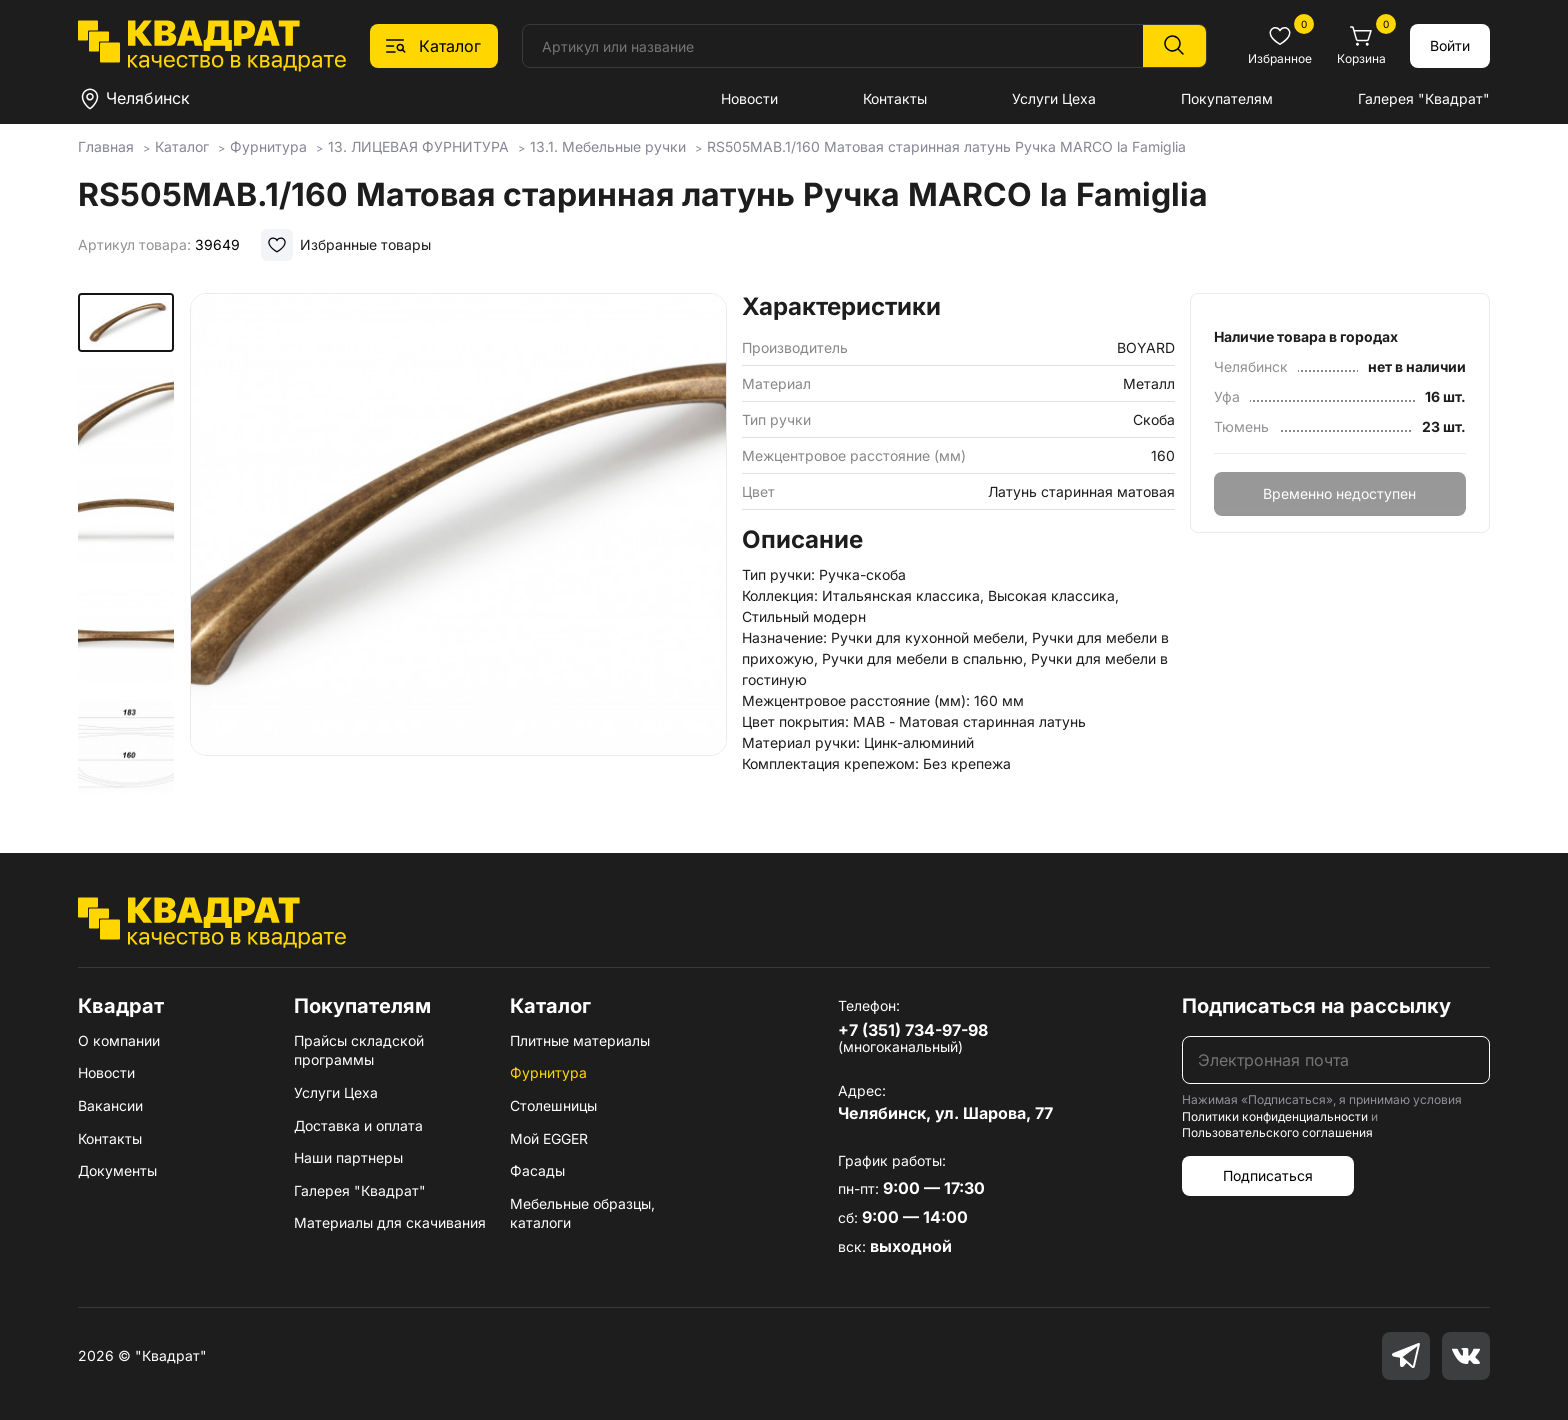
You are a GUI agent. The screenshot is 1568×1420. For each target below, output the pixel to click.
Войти (1450, 45)
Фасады (537, 1170)
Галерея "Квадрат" (1424, 98)
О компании (119, 1040)
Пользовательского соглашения (1277, 1132)
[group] (458, 544)
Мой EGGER (549, 1138)
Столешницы (553, 1105)
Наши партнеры (348, 1157)
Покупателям (1227, 98)
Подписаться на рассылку (1316, 1006)
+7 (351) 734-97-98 (913, 1030)
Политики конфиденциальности (1275, 1116)
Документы (117, 1170)
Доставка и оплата (358, 1125)
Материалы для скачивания (390, 1222)
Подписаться (1268, 1175)
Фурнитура (548, 1072)
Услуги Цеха (1054, 98)
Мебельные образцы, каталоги (582, 1213)
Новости (749, 98)
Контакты (895, 98)
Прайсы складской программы (359, 1050)
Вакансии (110, 1105)
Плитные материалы (580, 1040)
